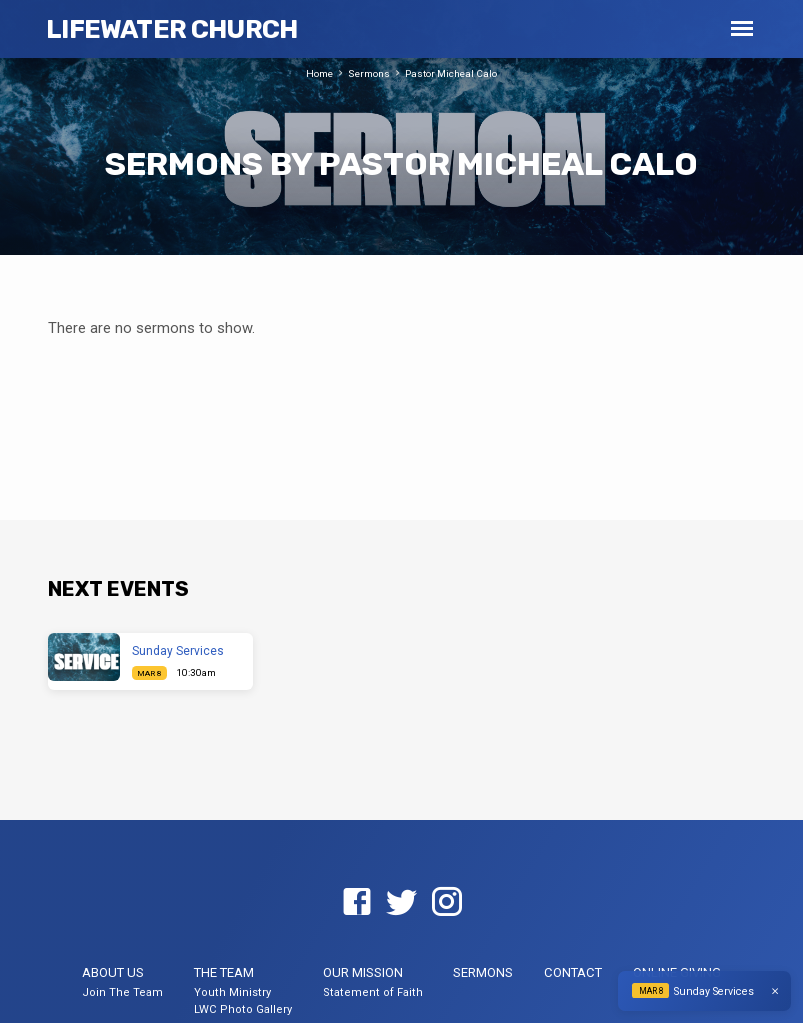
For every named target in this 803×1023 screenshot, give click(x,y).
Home (319, 73)
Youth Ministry (232, 992)
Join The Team (122, 992)
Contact (573, 972)
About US (113, 972)
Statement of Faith (373, 992)
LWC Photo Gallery (243, 1009)
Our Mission (363, 972)
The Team (224, 972)
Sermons (369, 73)
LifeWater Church (171, 29)
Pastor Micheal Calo (451, 73)
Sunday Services (178, 651)
